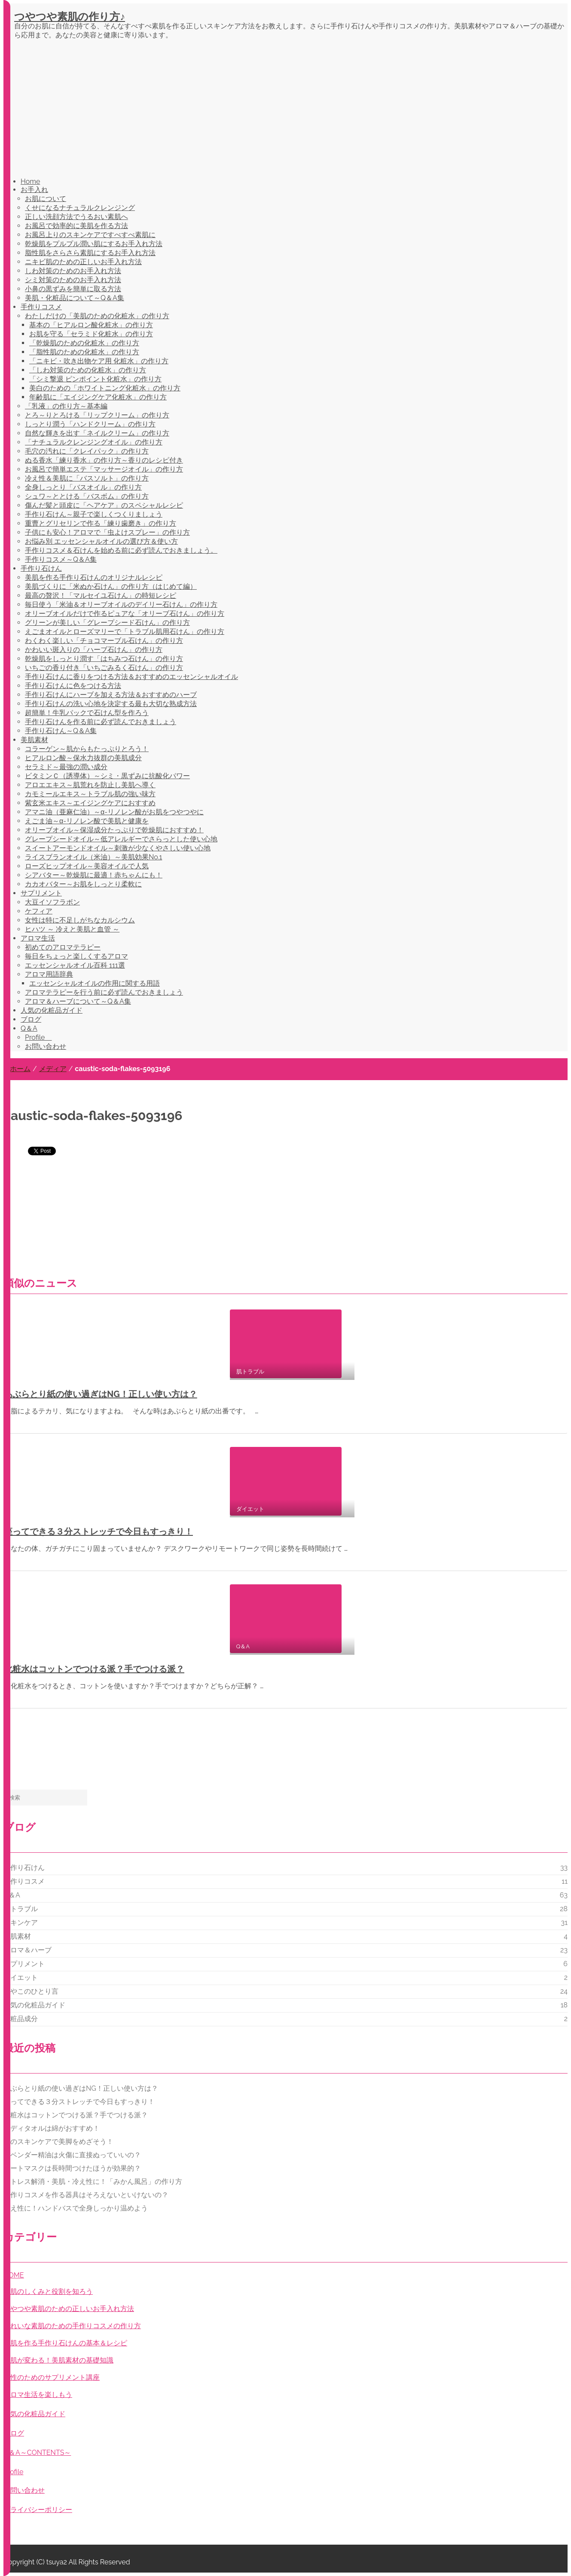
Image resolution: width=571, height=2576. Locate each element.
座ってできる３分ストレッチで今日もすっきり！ (98, 1531)
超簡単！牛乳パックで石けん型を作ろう (87, 713)
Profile (38, 1037)
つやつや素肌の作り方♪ (69, 16)
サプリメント (41, 893)
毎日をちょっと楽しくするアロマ (76, 956)
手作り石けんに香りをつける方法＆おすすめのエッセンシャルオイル (131, 677)
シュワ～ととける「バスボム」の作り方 (87, 496)
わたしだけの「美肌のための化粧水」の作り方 (97, 316)
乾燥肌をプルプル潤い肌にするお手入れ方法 (93, 244)
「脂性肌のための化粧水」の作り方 (84, 352)
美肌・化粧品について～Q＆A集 (74, 298)
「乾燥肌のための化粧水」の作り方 (84, 343)
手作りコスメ (41, 307)
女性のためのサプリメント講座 (51, 2377)
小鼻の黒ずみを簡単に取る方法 (73, 289)
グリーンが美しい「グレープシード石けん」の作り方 (107, 622)
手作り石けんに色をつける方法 (73, 686)
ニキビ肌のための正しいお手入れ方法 (83, 262)
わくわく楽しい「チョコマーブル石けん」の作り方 (104, 640)
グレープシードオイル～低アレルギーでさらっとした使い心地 (121, 839)
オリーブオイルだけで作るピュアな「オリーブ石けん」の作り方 (124, 613)
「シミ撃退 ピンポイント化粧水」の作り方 (95, 379)
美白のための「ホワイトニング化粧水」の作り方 (104, 388)
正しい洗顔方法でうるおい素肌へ (76, 217)
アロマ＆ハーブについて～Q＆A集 (78, 1001)
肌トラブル (20, 1909)
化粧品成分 (20, 2019)
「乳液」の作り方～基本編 (66, 406)
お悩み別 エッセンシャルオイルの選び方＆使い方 (101, 541)
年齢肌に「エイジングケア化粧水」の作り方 (98, 397)
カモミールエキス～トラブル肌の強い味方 (90, 794)
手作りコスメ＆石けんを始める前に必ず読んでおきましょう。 (121, 550)
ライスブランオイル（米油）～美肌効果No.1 (93, 857)
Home (30, 181)
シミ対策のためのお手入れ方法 (73, 280)
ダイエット (20, 1977)
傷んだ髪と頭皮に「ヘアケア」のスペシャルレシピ (104, 505)
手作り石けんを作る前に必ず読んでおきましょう (100, 722)
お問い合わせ (45, 1046)
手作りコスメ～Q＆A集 (61, 559)
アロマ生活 (38, 938)
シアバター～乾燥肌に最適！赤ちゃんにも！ (93, 875)
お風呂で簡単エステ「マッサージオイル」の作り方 (104, 469)
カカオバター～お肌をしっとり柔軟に (83, 884)
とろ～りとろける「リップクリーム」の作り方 (97, 415)
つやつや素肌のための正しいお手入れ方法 (68, 2309)
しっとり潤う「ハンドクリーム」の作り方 (90, 424)
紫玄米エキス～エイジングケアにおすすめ (90, 803)
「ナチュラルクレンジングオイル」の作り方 (93, 442)
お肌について (45, 199)
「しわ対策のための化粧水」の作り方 (87, 370)
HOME (13, 2275)
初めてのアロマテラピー (63, 947)
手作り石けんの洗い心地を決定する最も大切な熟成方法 (111, 704)
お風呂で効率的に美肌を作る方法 (76, 226)
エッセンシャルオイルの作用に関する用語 (94, 983)
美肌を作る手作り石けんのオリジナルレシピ (93, 577)
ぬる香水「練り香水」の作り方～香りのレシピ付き (104, 460)
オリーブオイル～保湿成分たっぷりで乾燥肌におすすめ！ (114, 830)
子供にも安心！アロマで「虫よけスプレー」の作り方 (107, 532)
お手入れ (34, 190)
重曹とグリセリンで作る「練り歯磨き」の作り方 (100, 523)
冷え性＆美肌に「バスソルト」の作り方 (87, 478)
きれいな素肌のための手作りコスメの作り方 (72, 2326)
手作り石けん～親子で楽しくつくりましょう (93, 514)
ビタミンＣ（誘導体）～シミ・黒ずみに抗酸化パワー (107, 776)
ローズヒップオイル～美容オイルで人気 (87, 866)
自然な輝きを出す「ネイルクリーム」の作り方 (97, 433)
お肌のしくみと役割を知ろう (48, 2291)
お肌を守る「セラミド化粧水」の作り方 (91, 334)
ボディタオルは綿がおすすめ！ (51, 2128)
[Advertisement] (291, 110)
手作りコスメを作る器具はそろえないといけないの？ (85, 2195)
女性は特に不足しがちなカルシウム (80, 920)
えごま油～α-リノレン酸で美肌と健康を (87, 821)
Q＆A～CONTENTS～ (37, 2452)
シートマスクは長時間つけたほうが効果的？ (72, 2168)
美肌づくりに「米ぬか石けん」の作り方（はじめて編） (111, 586)
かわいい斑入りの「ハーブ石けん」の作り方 (93, 650)
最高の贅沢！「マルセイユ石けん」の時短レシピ (100, 595)
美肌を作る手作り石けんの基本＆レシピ (65, 2343)
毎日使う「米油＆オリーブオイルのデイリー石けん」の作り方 (121, 604)
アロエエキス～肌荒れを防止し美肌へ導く (90, 785)
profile (13, 2472)
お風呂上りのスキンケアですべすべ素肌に (90, 235)
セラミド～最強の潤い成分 (66, 767)
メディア (53, 1069)
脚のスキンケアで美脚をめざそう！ (58, 2142)
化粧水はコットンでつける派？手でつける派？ (94, 1669)
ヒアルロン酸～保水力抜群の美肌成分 (83, 758)
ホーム (20, 1069)
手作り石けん (41, 568)
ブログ (31, 1019)
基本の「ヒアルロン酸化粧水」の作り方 (91, 325)
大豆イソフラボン (52, 902)
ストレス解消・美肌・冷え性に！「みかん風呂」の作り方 (92, 2181)
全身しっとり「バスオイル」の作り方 (83, 487)
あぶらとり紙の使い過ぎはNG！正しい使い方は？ (100, 1394)
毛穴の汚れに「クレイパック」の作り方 (87, 451)
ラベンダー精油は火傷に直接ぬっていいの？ (72, 2155)
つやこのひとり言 (30, 1991)
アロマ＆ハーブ (27, 1950)
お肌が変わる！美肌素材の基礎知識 (58, 2360)
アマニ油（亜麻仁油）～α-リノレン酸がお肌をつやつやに (114, 812)
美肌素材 (34, 740)
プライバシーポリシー (37, 2510)
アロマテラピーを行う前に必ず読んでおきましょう (104, 992)
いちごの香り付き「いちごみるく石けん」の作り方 (104, 668)
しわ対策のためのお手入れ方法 (73, 271)
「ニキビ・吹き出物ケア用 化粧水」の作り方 (98, 361)
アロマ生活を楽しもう (37, 2394)
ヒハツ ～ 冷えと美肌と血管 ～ (72, 929)
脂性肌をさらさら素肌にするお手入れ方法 (90, 253)
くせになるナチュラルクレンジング (80, 208)
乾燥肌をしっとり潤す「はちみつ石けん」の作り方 (104, 659)
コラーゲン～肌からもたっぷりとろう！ (87, 749)
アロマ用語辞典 (49, 974)
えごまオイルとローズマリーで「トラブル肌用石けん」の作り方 (124, 631)
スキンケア (20, 1922)
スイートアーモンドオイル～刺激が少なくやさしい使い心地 (118, 848)
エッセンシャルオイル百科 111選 (75, 965)
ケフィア (38, 911)
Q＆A (29, 1028)
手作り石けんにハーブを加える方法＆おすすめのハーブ (111, 695)
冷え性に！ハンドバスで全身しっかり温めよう (75, 2208)
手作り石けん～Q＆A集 (61, 731)
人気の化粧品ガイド (51, 1010)
